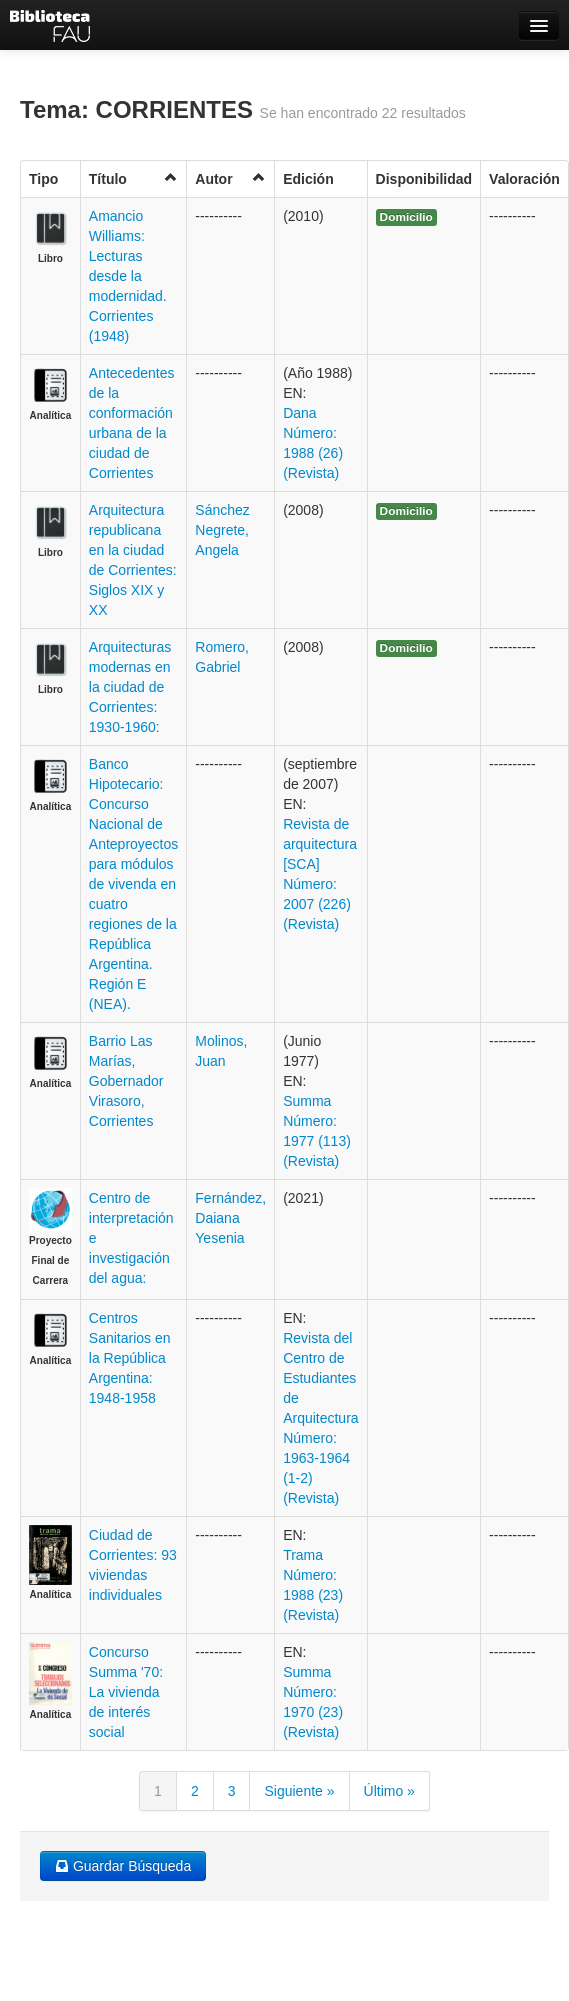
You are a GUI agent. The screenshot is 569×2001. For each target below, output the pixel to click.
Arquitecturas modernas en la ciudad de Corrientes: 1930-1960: (130, 687)
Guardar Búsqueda (123, 1866)
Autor (230, 178)
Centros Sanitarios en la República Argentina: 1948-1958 (130, 1358)
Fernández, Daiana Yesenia (230, 1218)
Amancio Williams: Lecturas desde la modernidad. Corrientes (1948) (128, 276)
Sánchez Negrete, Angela (222, 530)
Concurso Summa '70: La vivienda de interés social (126, 1692)
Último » (389, 1791)
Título (134, 178)
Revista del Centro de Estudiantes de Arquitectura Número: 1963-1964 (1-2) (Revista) (320, 1418)
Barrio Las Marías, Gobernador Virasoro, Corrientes (126, 1081)
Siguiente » (299, 1791)
